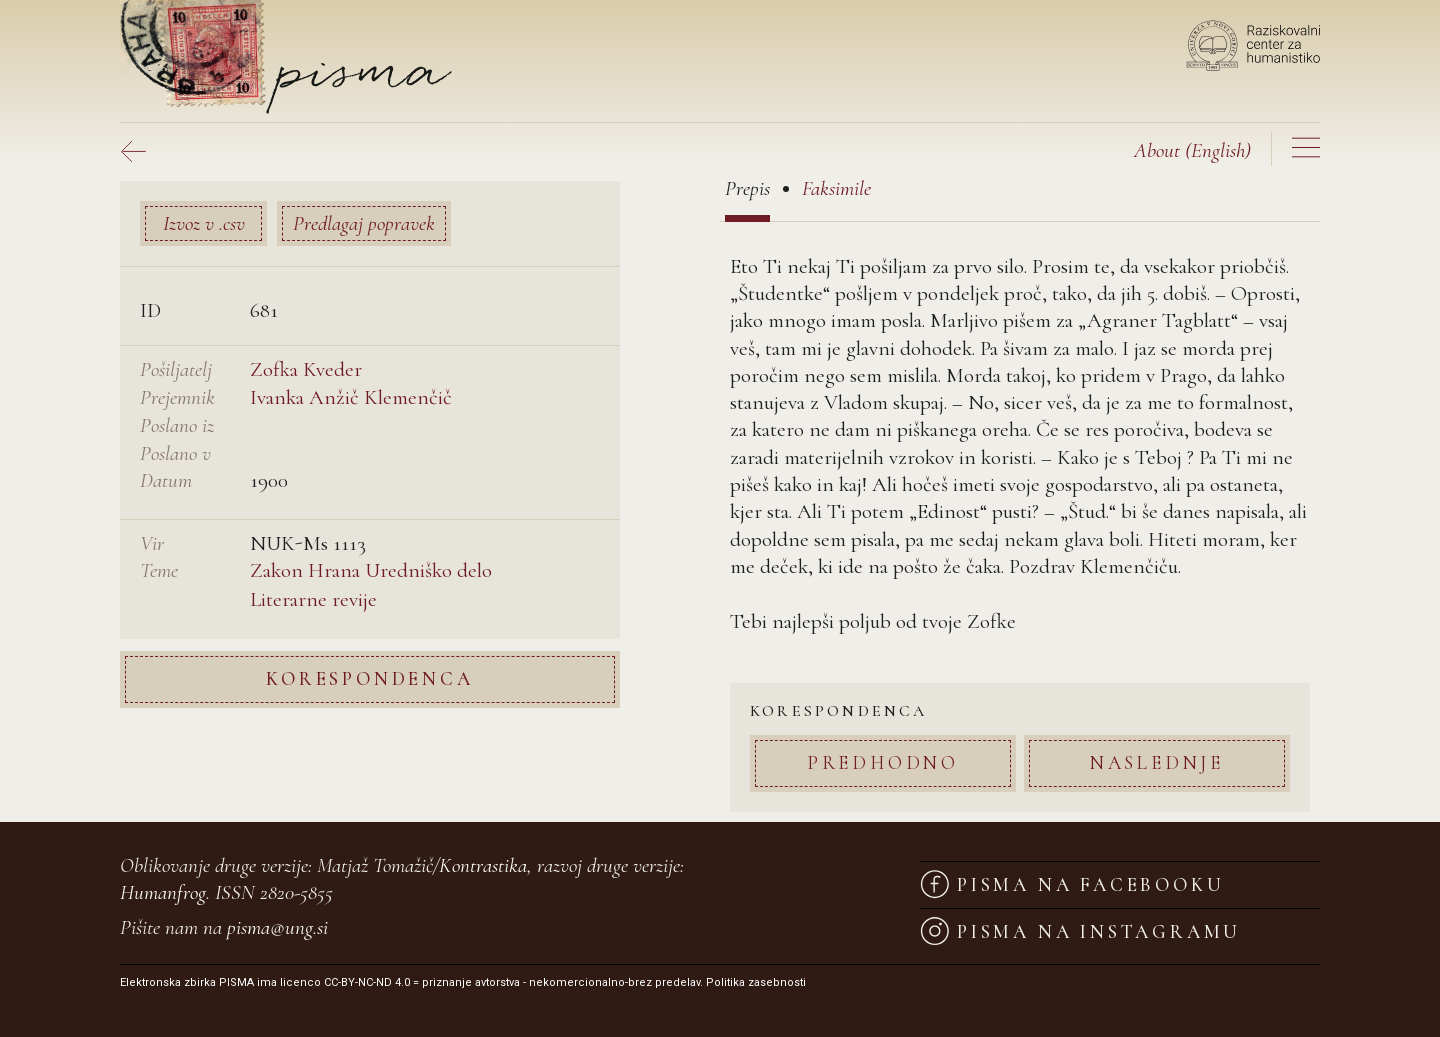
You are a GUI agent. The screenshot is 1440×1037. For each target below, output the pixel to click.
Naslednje (1157, 762)
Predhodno (883, 762)
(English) (1192, 150)
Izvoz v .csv (204, 223)
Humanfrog (163, 892)
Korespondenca (369, 678)
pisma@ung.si (277, 927)
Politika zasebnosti (756, 982)
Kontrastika (483, 865)
